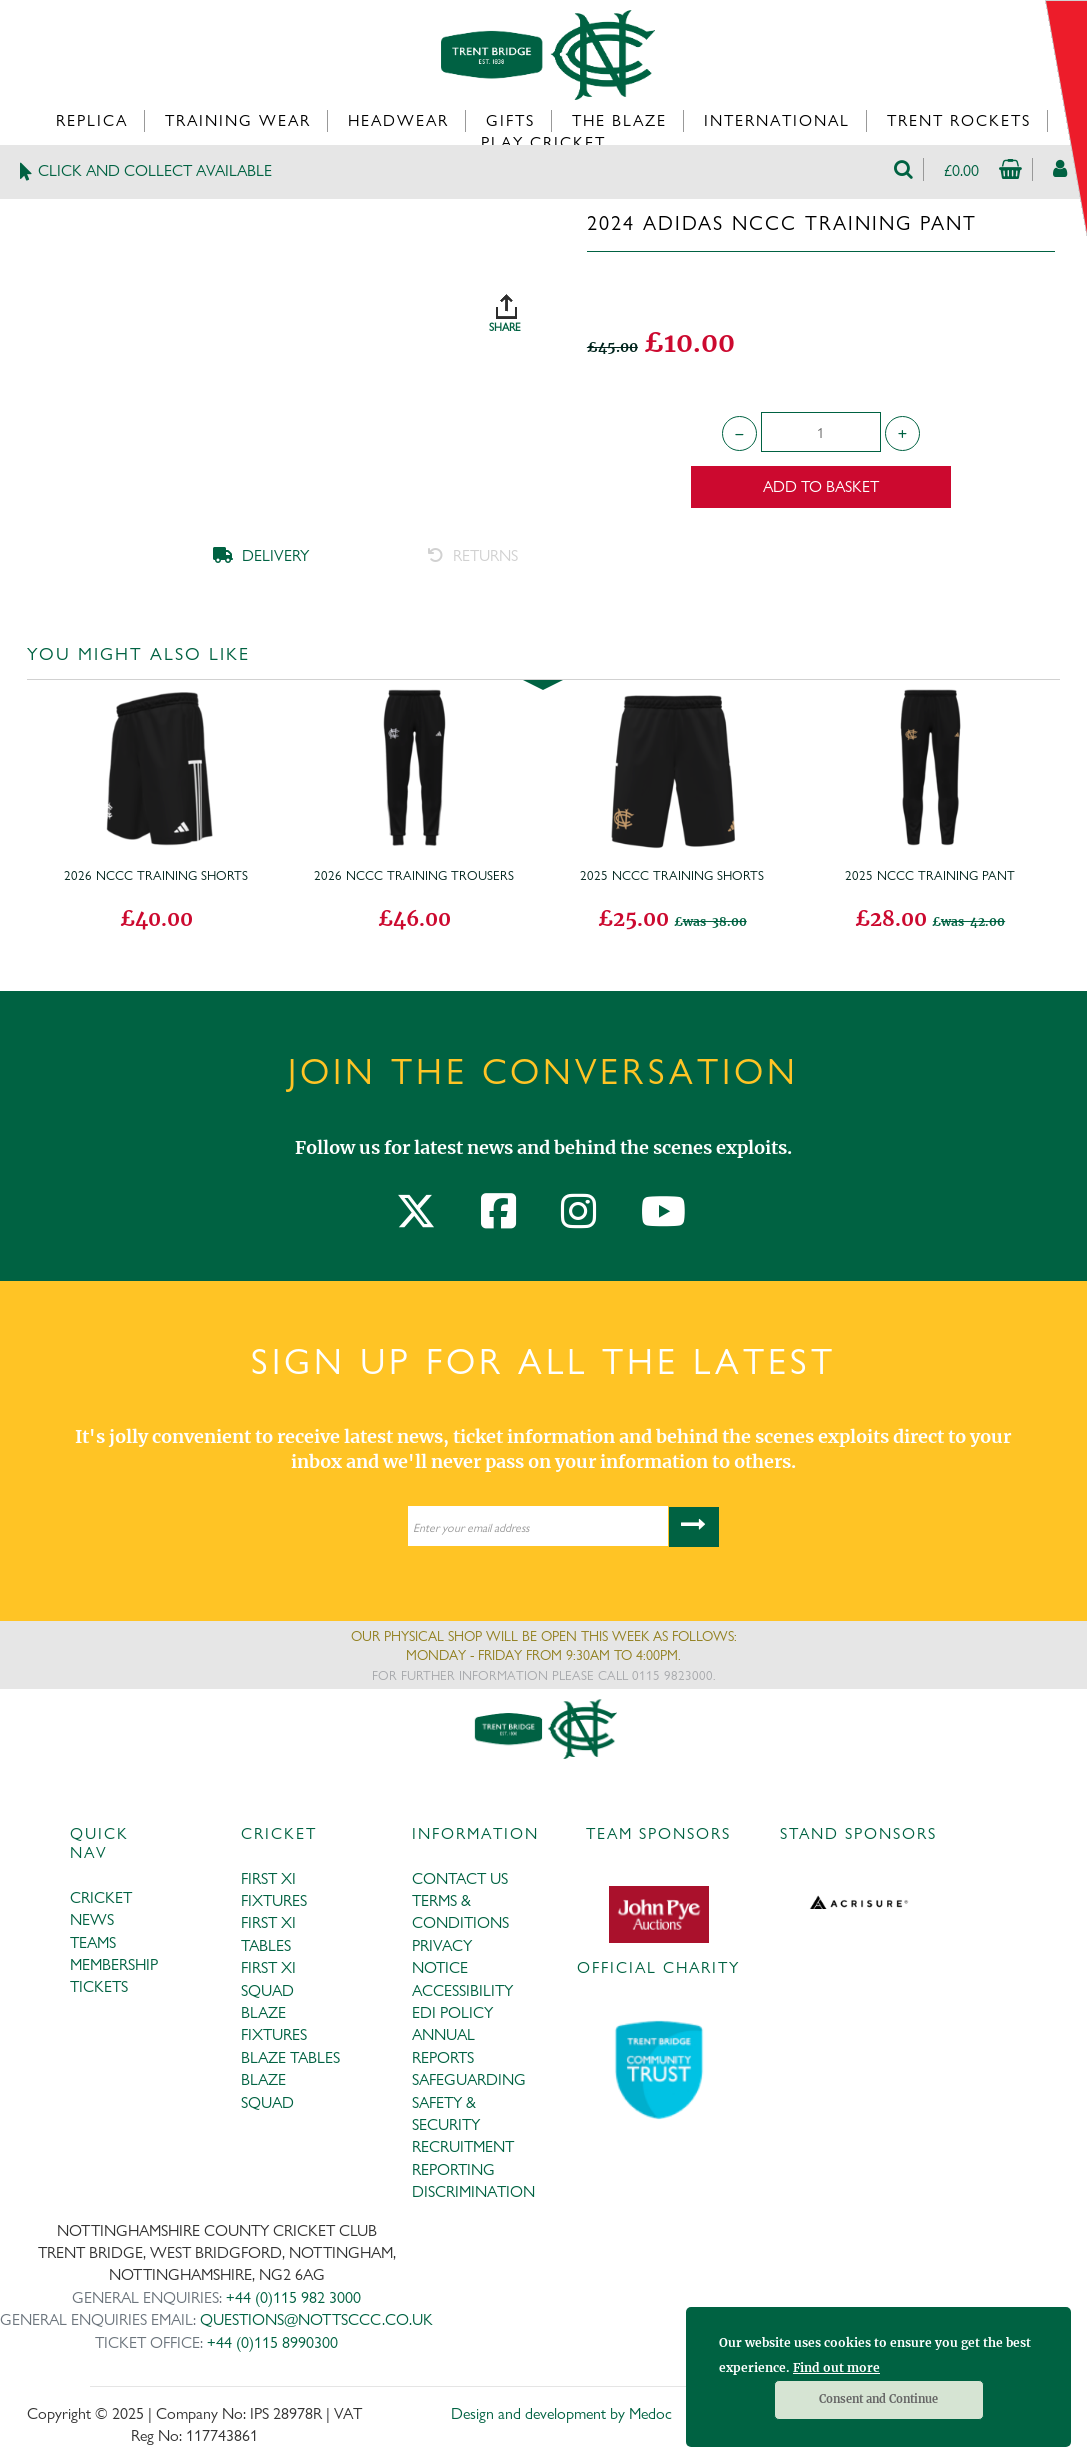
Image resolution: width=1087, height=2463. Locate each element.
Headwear (398, 120)
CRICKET (101, 1897)
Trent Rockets (959, 120)
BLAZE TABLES (290, 2057)
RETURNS (473, 555)
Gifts (510, 120)
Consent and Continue (878, 2399)
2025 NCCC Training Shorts (672, 875)
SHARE (527, 306)
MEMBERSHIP (114, 1964)
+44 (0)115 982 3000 (293, 2297)
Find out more (836, 2367)
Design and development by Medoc (561, 2413)
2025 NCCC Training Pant (930, 875)
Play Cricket (543, 142)
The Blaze (619, 120)
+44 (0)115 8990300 (272, 2342)
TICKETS (99, 1986)
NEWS (92, 1919)
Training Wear (238, 120)
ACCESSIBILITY (462, 1990)
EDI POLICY (452, 2012)
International (777, 120)
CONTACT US (460, 1878)
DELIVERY (261, 555)
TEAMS (93, 1942)
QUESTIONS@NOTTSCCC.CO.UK (316, 2319)
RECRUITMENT (463, 2146)
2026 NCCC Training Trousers (414, 875)
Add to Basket (821, 486)
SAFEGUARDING (469, 2079)
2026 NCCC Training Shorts (156, 875)
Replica (92, 120)
